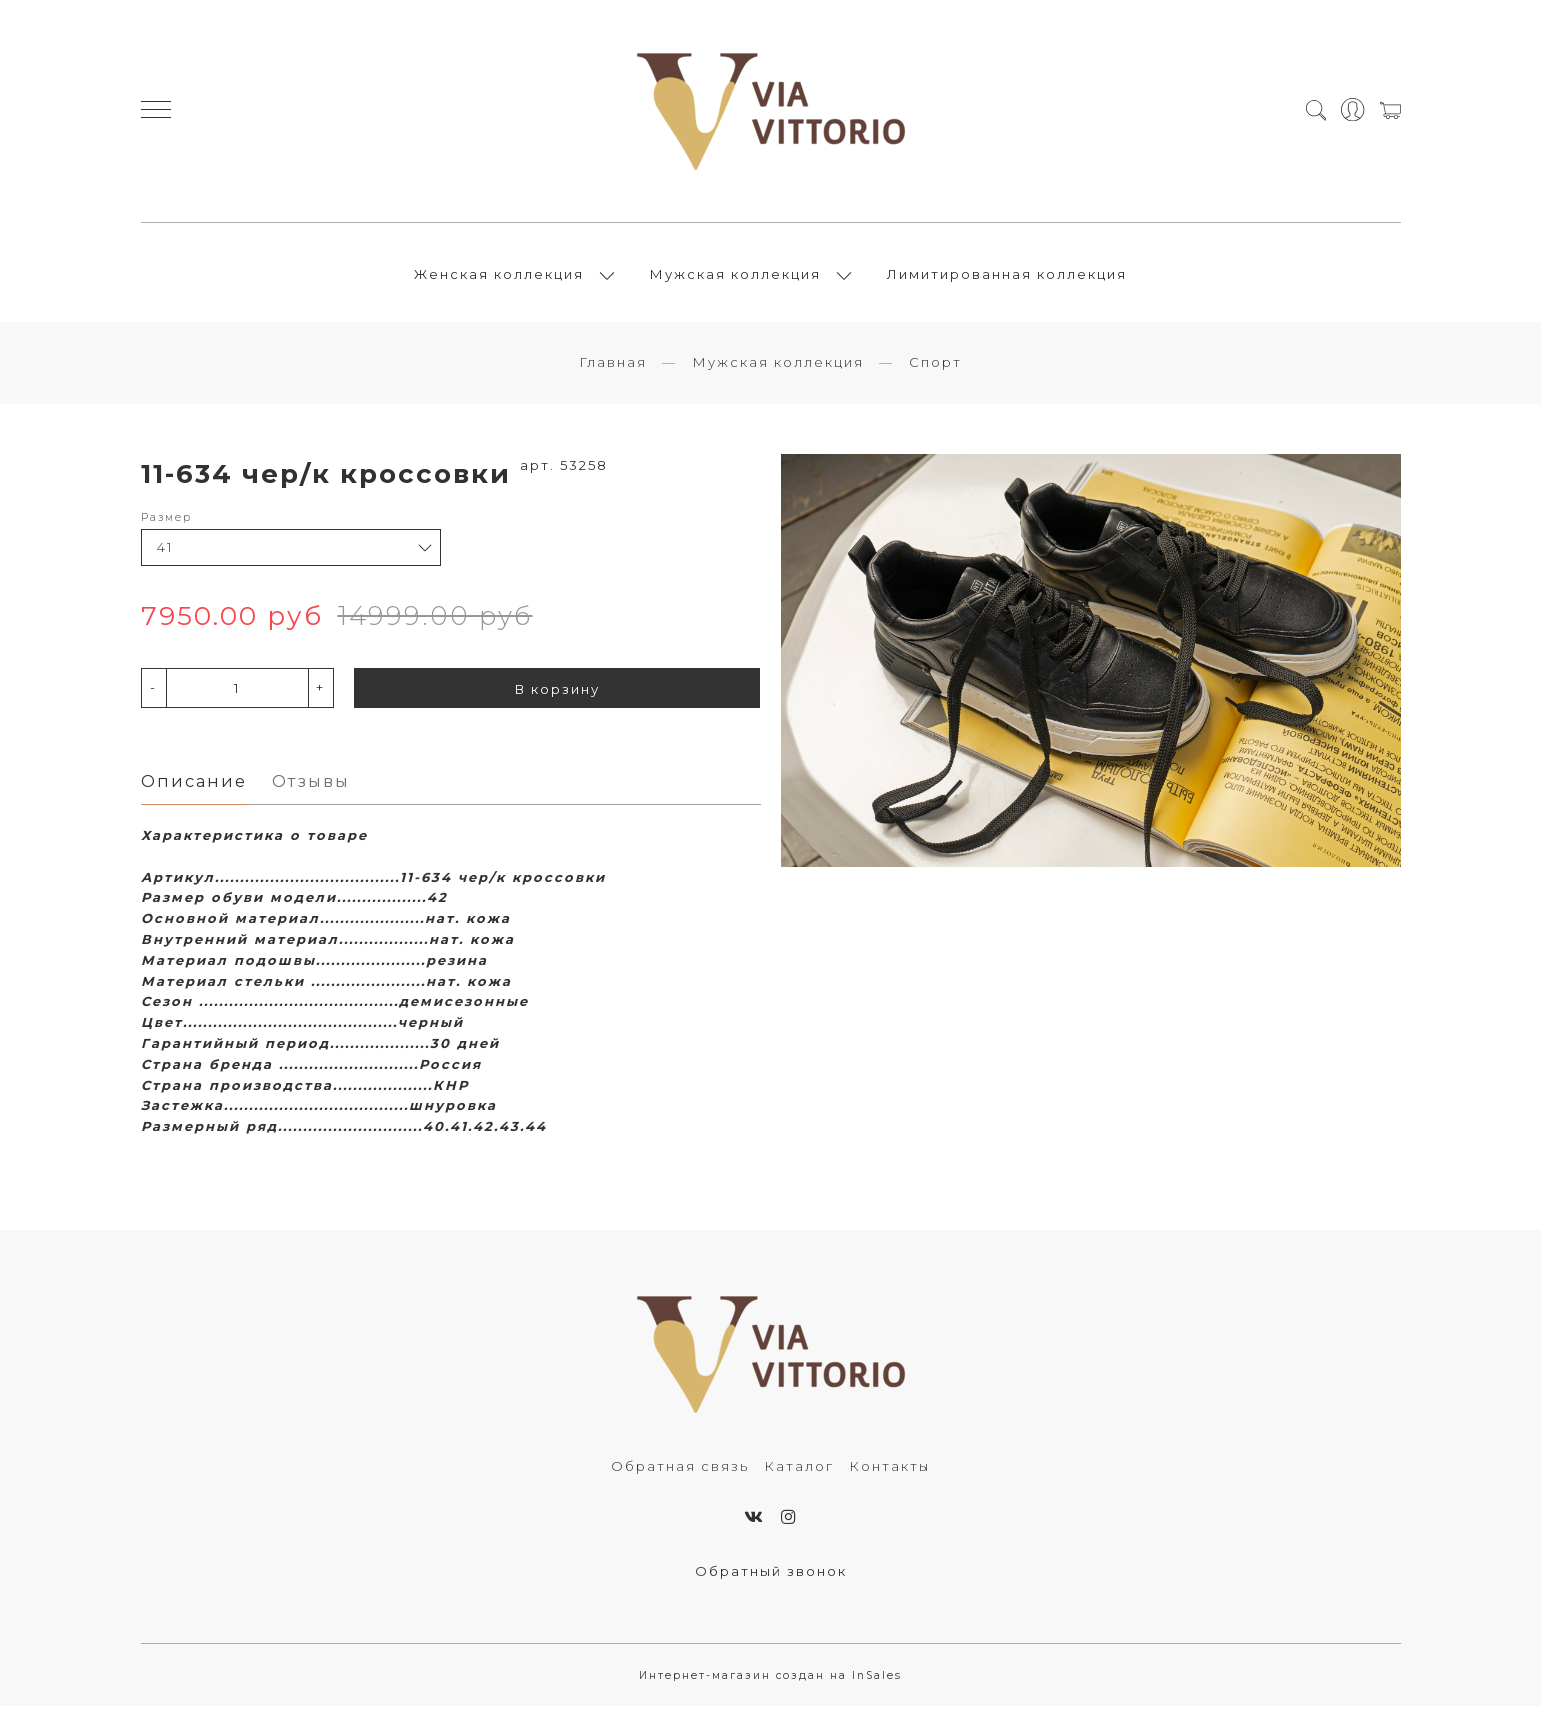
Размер (166, 522)
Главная (613, 368)
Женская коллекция (499, 277)
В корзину (557, 694)
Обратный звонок (771, 1577)
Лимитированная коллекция (1007, 277)
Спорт (935, 368)
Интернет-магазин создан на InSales (770, 1682)
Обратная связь (680, 1472)
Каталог (799, 1472)
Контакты (889, 1472)
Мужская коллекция (735, 277)
